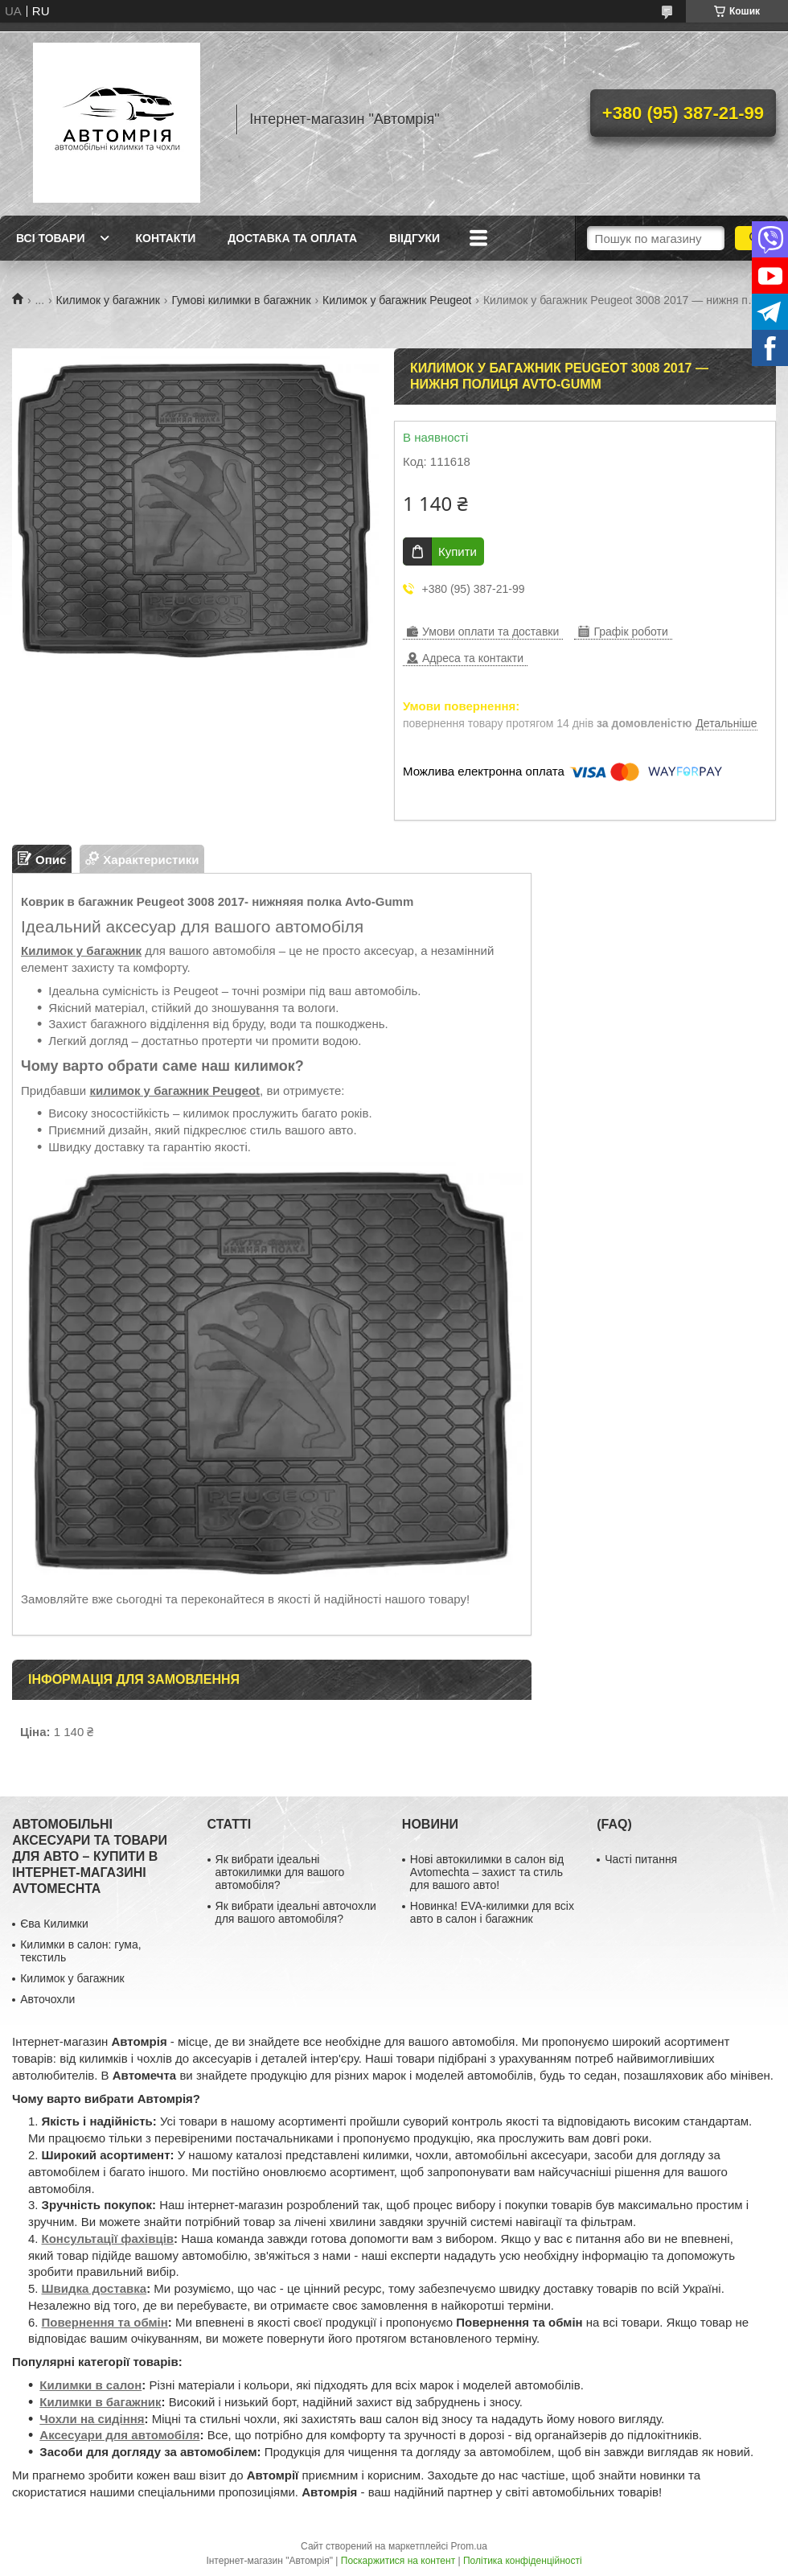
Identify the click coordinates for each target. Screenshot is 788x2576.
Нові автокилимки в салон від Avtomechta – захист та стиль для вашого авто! (487, 1872)
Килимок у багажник (108, 300)
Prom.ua (469, 2546)
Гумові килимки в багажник (240, 300)
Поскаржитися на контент (398, 2560)
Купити (457, 551)
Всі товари (50, 238)
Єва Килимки (54, 1923)
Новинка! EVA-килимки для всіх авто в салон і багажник (492, 1912)
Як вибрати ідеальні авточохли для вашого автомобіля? (295, 1912)
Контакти (165, 238)
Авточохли (47, 1999)
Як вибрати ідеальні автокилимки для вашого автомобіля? (280, 1872)
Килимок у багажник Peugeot (396, 300)
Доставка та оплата (292, 238)
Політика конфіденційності (522, 2560)
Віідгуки (414, 238)
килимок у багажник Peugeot (174, 1090)
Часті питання (641, 1859)
